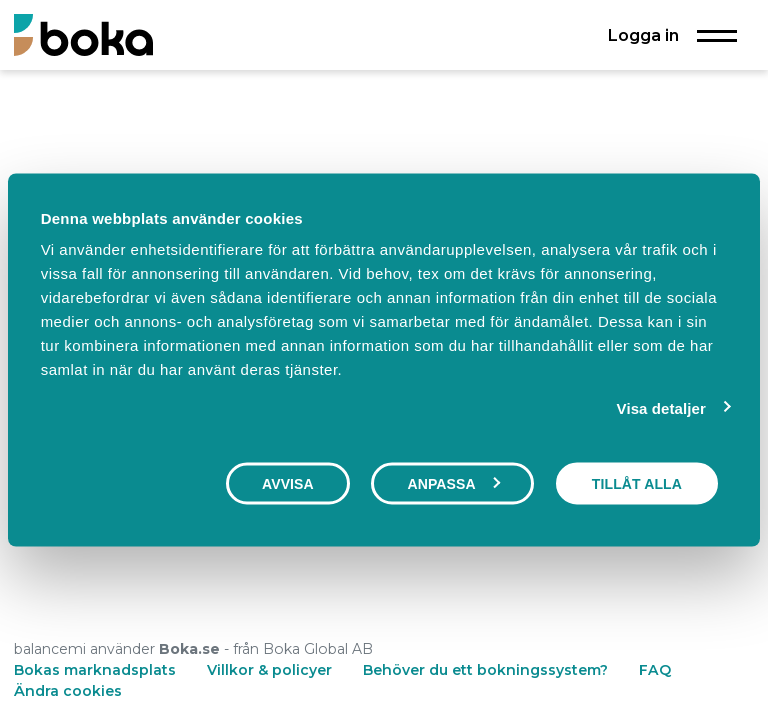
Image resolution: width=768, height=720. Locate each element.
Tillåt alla (637, 483)
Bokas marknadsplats (95, 670)
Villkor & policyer (269, 670)
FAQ (655, 670)
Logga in (643, 35)
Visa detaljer (661, 407)
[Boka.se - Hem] (83, 34)
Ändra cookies (68, 691)
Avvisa (288, 483)
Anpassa (453, 483)
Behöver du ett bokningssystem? (485, 670)
